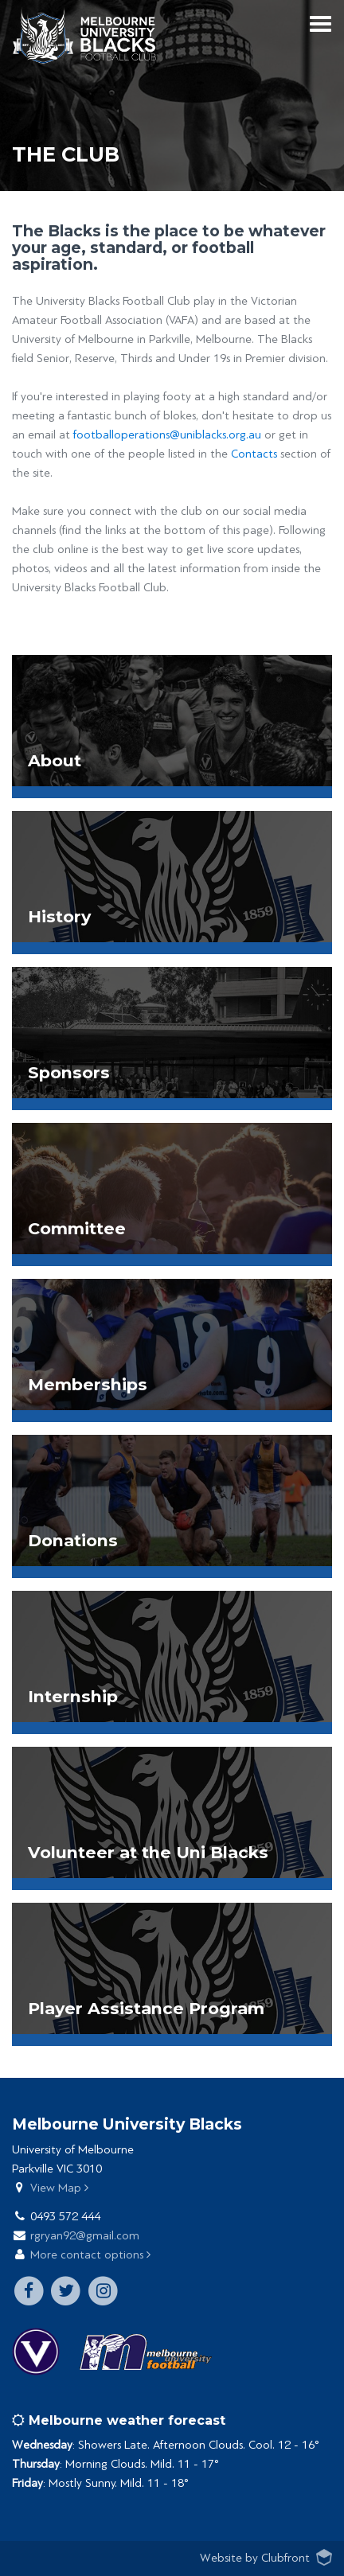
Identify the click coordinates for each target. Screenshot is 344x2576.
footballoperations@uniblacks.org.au (167, 435)
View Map (59, 2188)
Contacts (254, 454)
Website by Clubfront (255, 2558)
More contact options (90, 2255)
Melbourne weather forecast (118, 2420)
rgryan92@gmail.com (84, 2236)
